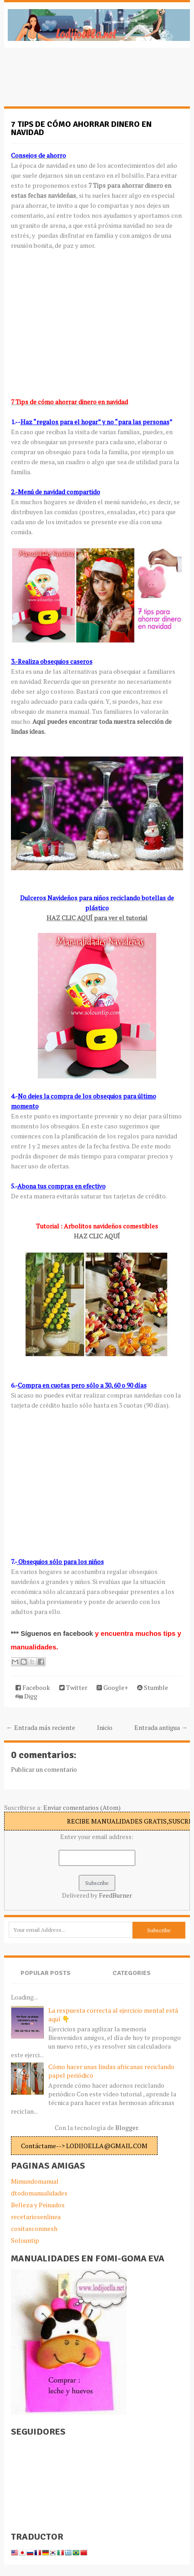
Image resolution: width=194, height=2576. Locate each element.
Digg (26, 1696)
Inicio (104, 1727)
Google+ (112, 1687)
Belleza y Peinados (38, 2204)
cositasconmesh (34, 2228)
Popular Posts (45, 1973)
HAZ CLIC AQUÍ (97, 1236)
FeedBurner (115, 1895)
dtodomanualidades (39, 2193)
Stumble (152, 1687)
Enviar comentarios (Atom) (82, 1807)
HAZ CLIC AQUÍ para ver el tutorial (97, 917)
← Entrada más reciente (40, 1727)
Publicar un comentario (44, 1769)
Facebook (32, 1687)
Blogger (126, 2127)
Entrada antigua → (161, 1727)
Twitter (73, 1687)
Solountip (25, 2240)
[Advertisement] (77, 82)
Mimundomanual (35, 2181)
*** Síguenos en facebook (53, 1633)
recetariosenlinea (36, 2216)
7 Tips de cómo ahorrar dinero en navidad (81, 128)
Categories (131, 1973)
